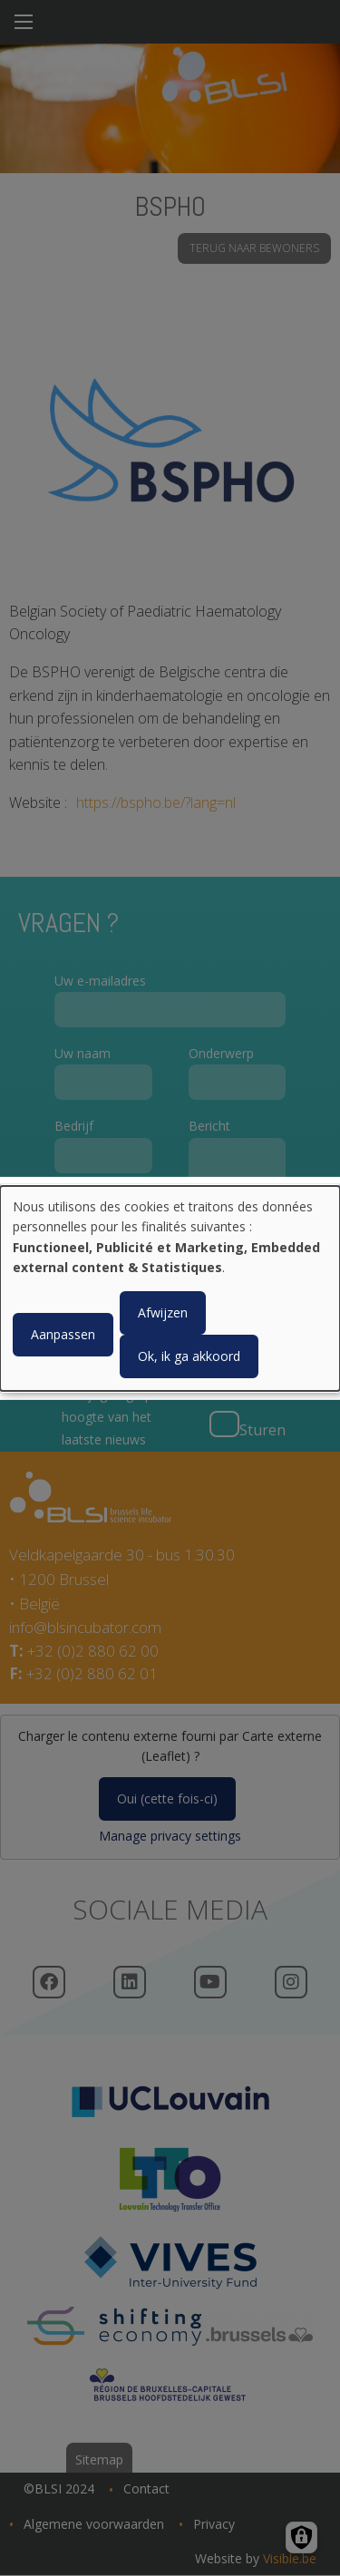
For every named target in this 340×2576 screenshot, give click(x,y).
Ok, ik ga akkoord (189, 1356)
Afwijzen (163, 1312)
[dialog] (170, 1287)
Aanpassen (63, 1334)
